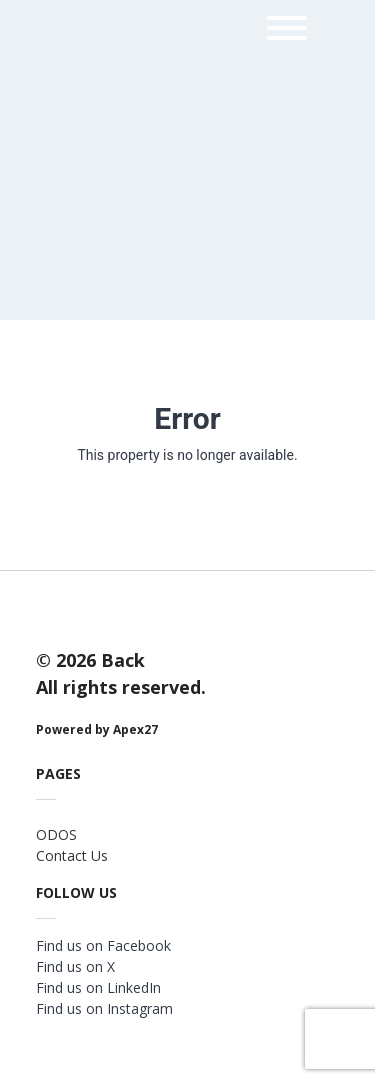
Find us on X (75, 966)
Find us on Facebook (103, 945)
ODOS (56, 834)
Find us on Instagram (104, 1008)
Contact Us (72, 855)
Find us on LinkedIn (98, 987)
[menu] (287, 31)
